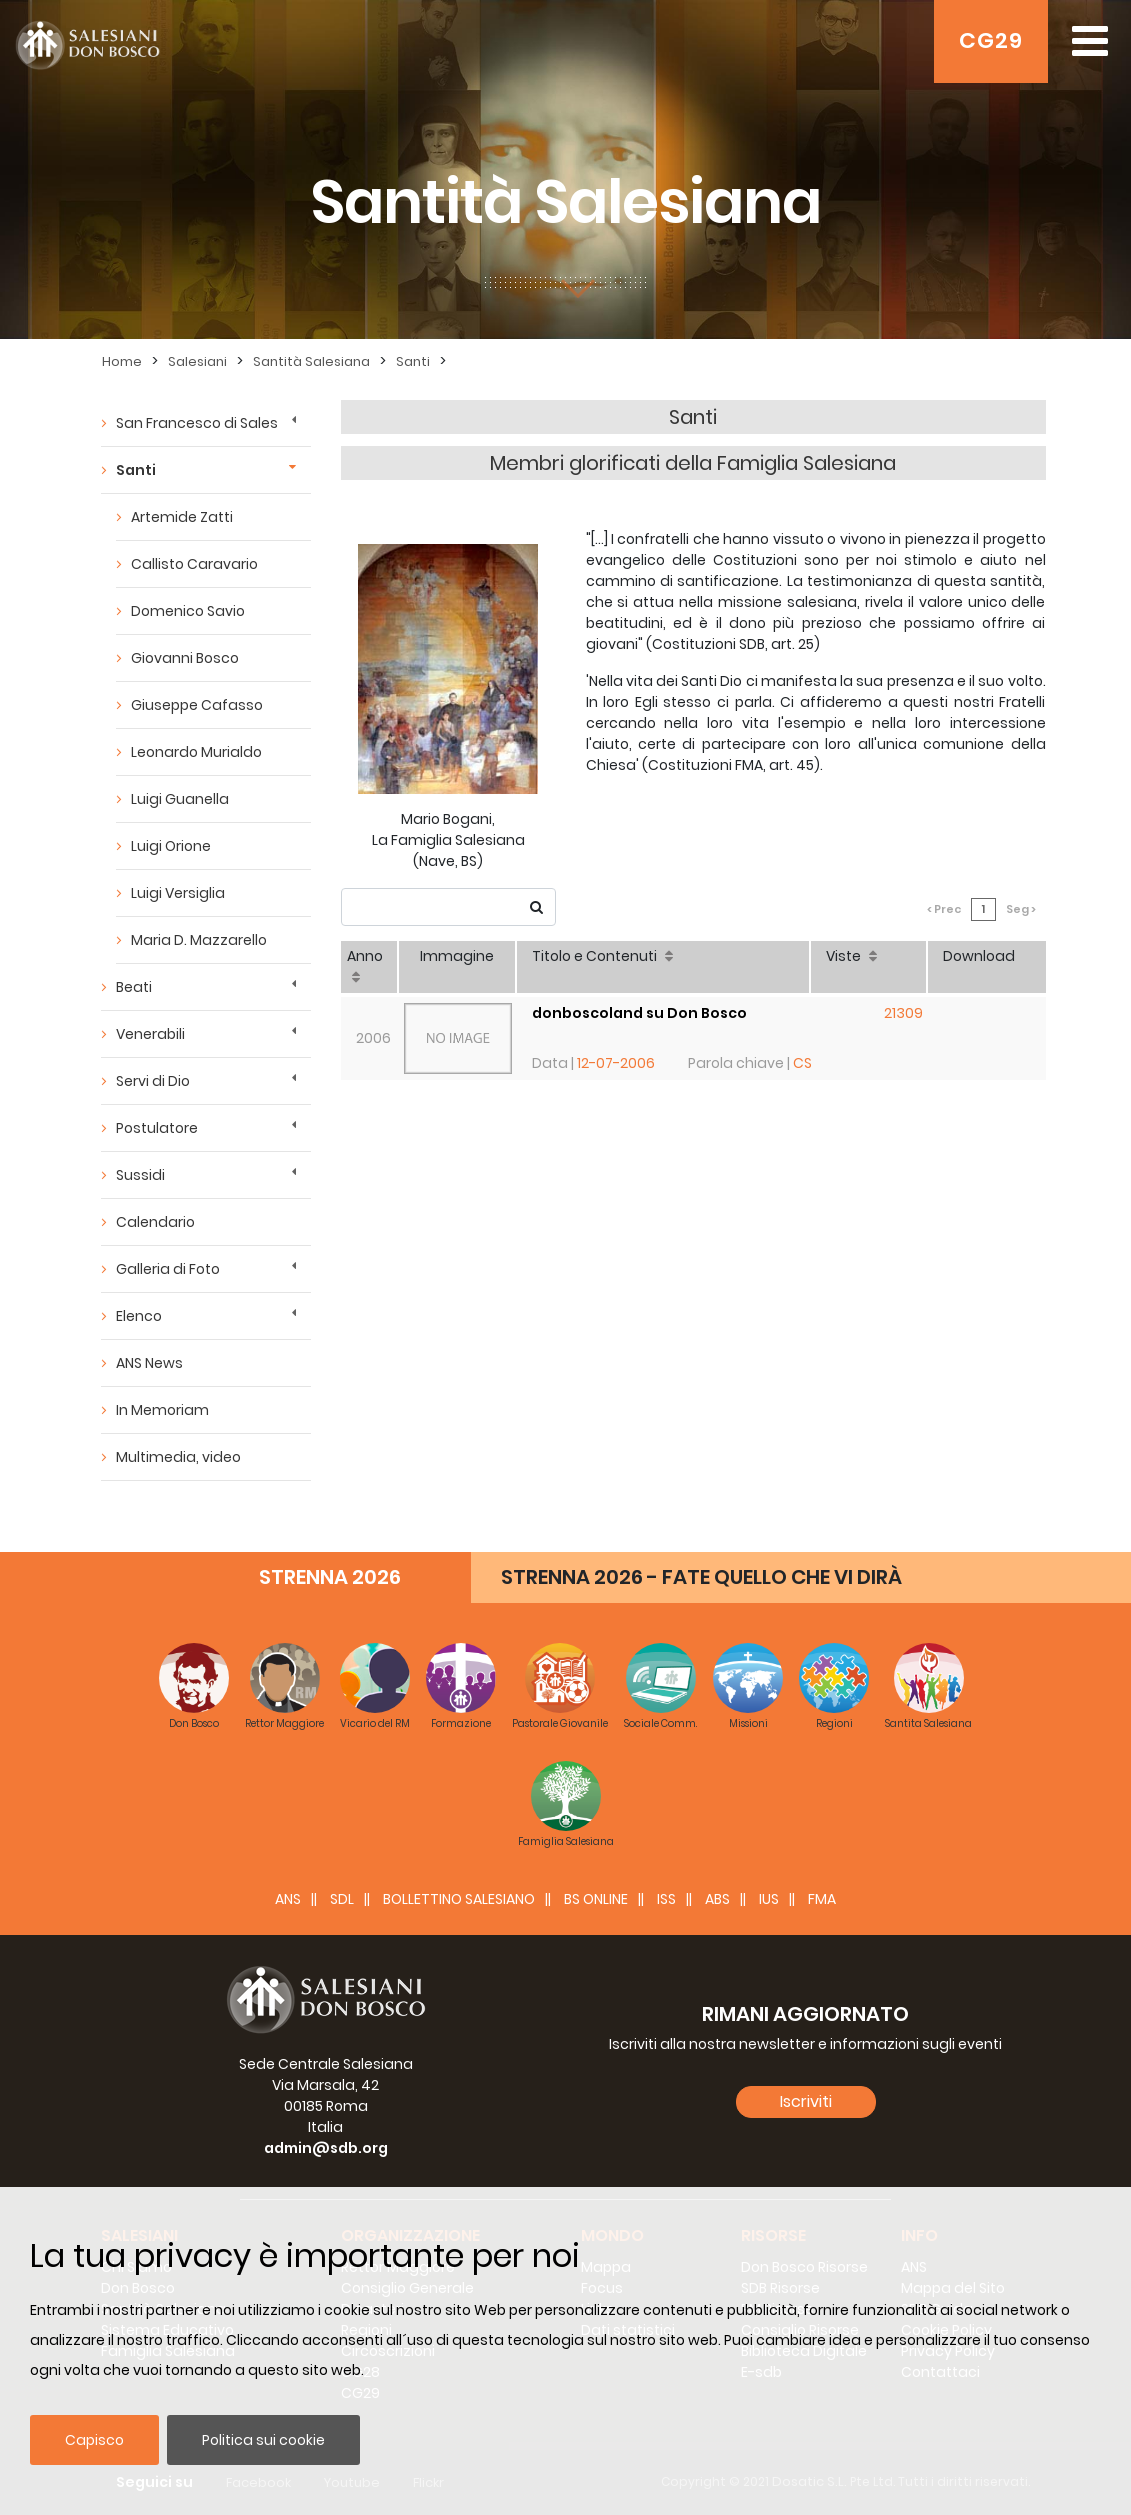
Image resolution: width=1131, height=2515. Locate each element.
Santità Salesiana (311, 361)
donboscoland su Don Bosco (639, 1013)
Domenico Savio (188, 611)
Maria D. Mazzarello (199, 940)
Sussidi (140, 1175)
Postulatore (157, 1128)
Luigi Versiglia (178, 893)
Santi (413, 361)
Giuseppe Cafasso (197, 705)
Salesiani (197, 361)
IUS (769, 1899)
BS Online (596, 1899)
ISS (666, 1899)
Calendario (155, 1222)
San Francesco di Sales (197, 423)
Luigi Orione (171, 846)
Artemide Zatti (182, 517)
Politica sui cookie (263, 2440)
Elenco (139, 1316)
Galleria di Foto (168, 1269)
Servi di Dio (153, 1081)
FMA (822, 1899)
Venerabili (150, 1034)
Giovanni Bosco (185, 658)
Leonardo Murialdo (196, 752)
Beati (134, 987)
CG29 (991, 40)
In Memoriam (162, 1410)
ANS (288, 1899)
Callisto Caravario (194, 564)
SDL (342, 1899)
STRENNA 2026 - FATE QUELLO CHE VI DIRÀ (701, 1577)
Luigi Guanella (180, 799)
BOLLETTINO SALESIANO (459, 1899)
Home (122, 361)
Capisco (94, 2440)
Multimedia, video (178, 1457)
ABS (717, 1899)
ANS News (149, 1363)
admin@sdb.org (326, 2148)
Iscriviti (806, 2101)
